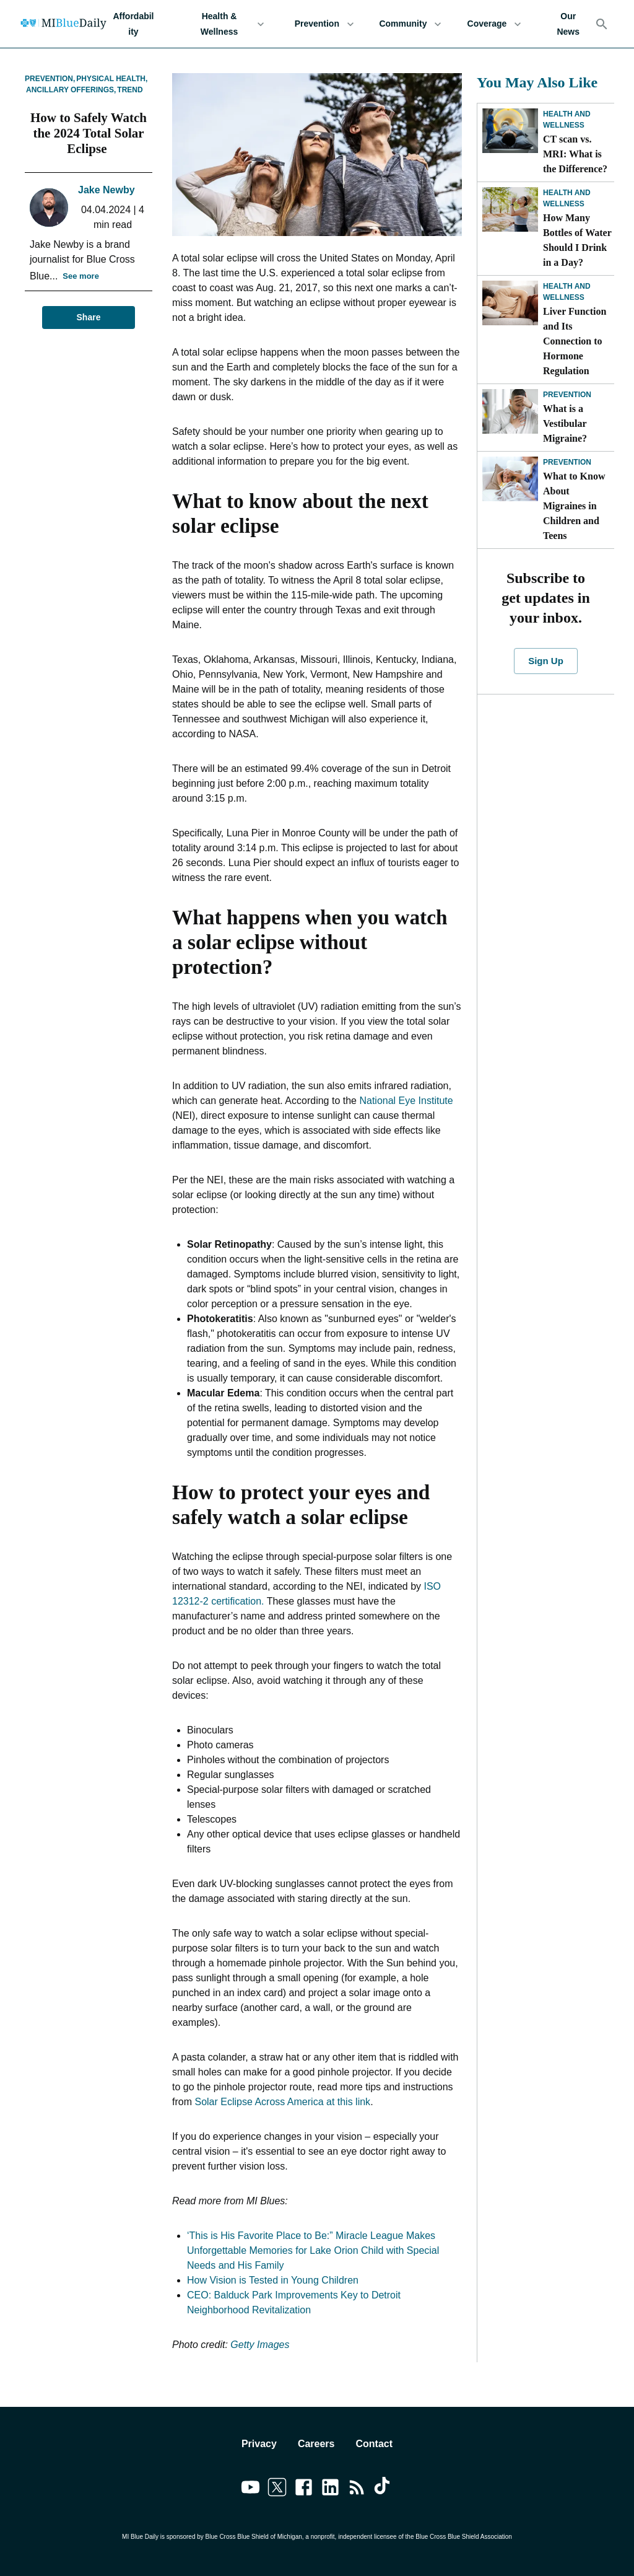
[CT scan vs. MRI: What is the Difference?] (510, 130)
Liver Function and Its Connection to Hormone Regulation (574, 341)
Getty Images (259, 2344)
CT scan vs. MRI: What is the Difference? (575, 154)
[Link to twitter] (277, 2489)
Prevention (324, 23)
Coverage (494, 23)
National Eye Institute (406, 1100)
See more (81, 276)
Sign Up (545, 661)
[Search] (601, 24)
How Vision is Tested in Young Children (272, 2280)
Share (88, 317)
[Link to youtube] (250, 2489)
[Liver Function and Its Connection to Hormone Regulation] (510, 303)
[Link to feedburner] (357, 2489)
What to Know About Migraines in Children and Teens (574, 506)
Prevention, (50, 78)
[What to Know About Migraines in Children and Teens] (510, 479)
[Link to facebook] (304, 2489)
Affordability (133, 24)
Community (410, 23)
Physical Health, (111, 78)
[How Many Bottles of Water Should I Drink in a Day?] (510, 209)
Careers (316, 2443)
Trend (129, 89)
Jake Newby (106, 190)
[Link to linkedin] (330, 2489)
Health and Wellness (567, 119)
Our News (568, 24)
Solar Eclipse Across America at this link (282, 2101)
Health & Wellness (226, 24)
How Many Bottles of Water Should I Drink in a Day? (577, 240)
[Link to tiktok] (383, 2489)
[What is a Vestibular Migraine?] (510, 411)
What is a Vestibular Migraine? (565, 423)
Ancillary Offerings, (71, 89)
